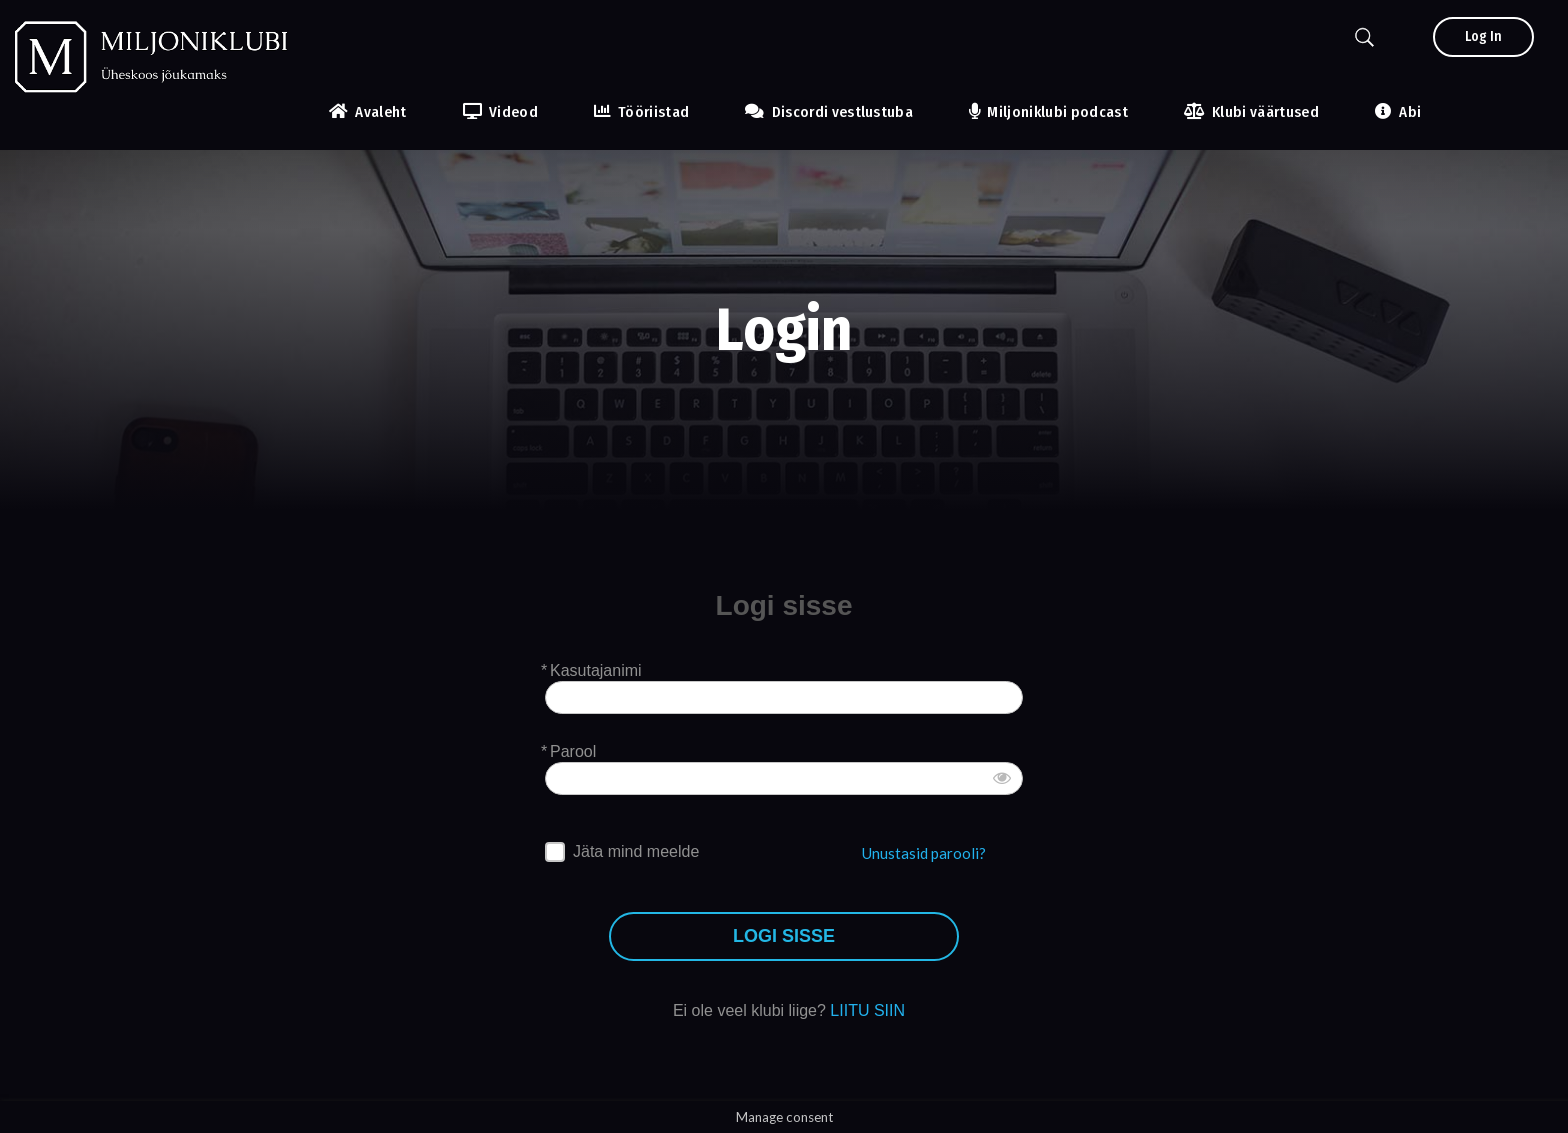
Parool (573, 751)
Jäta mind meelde (636, 851)
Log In (1483, 36)
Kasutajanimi (596, 670)
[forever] (555, 852)
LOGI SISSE (784, 936)
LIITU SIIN (867, 1010)
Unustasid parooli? (924, 853)
